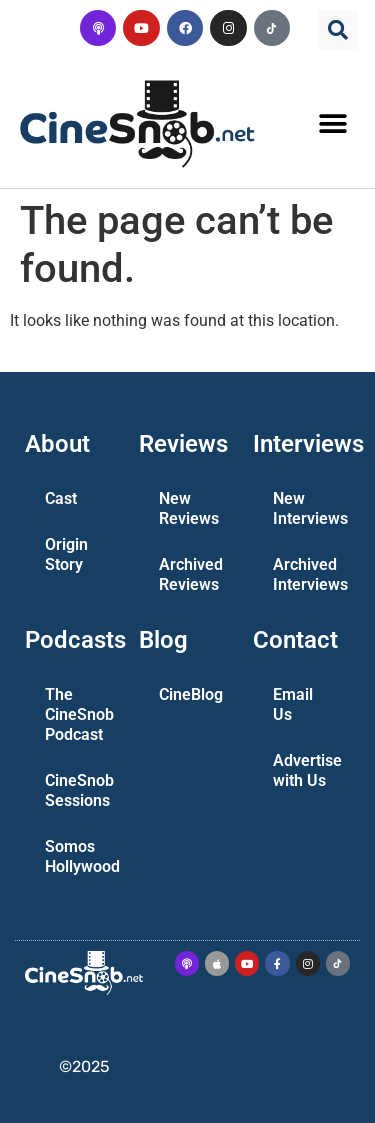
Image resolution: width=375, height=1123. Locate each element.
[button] (338, 30)
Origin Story (66, 554)
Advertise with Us (307, 770)
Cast (61, 498)
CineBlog (191, 694)
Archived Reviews (191, 574)
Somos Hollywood (82, 856)
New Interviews (310, 508)
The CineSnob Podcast (79, 714)
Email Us (293, 704)
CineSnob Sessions (79, 790)
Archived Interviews (310, 574)
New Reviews (189, 508)
